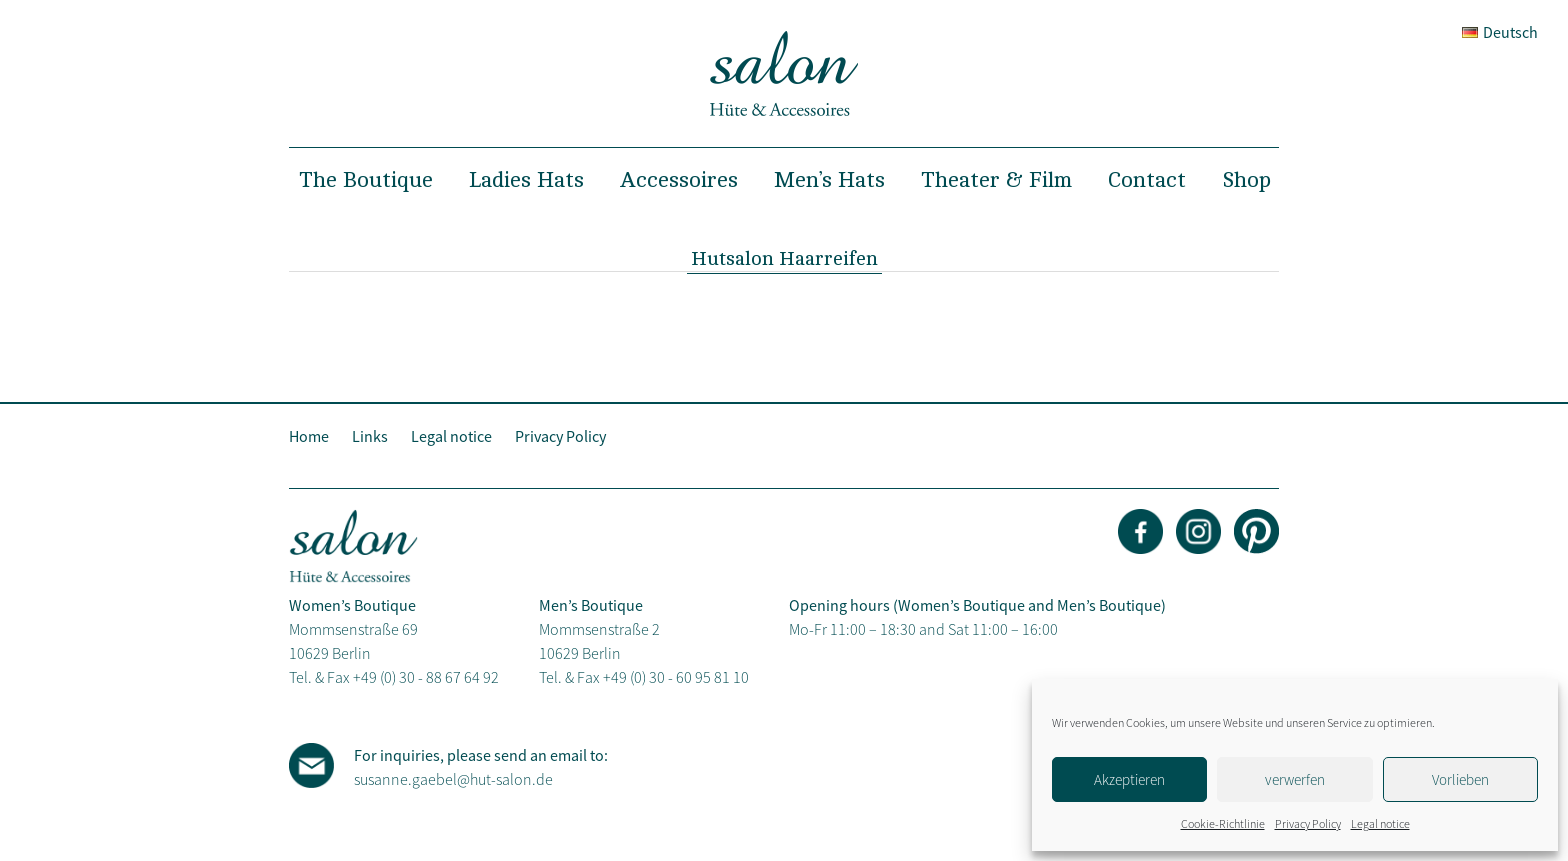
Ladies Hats (526, 180)
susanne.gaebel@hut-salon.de (453, 779)
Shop (1246, 180)
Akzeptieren (1129, 779)
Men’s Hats (829, 180)
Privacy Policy (1308, 823)
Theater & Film (996, 180)
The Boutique (366, 180)
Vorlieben (1460, 779)
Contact (1147, 180)
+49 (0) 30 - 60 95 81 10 (676, 677)
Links (370, 436)
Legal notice (1380, 823)
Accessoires (679, 180)
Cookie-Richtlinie (1223, 823)
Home (309, 436)
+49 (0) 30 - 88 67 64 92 (426, 677)
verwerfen (1295, 779)
